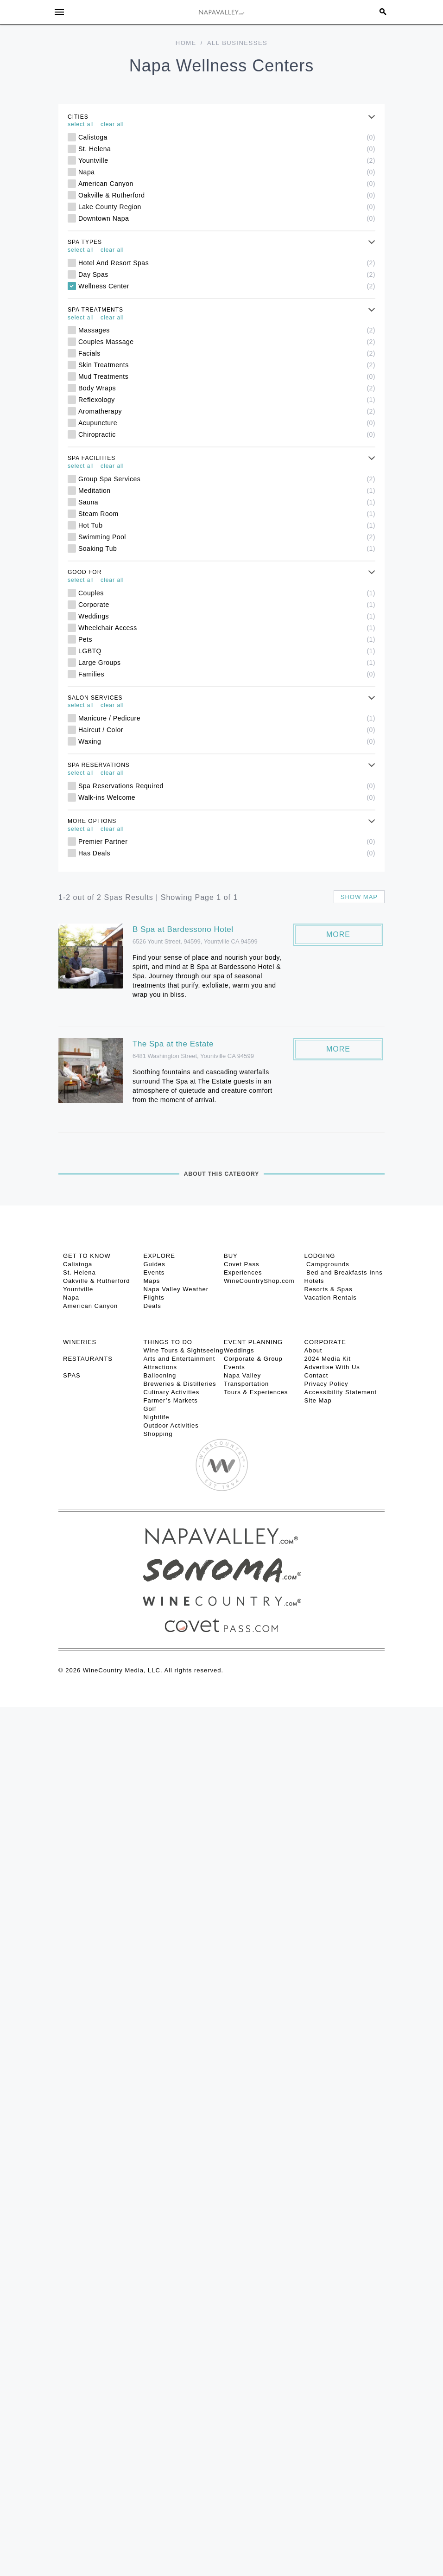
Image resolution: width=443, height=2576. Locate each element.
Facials (226, 353)
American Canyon (226, 183)
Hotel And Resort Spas (226, 263)
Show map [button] (359, 896)
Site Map (318, 1400)
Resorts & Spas (328, 1289)
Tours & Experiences (256, 1392)
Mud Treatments (226, 376)
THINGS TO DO (168, 1342)
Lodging (319, 1255)
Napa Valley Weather (176, 1289)
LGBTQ (226, 651)
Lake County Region (226, 207)
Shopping (158, 1433)
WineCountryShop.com (259, 1280)
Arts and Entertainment (179, 1358)
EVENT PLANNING (253, 1342)
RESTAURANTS (88, 1358)
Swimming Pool (226, 537)
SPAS (72, 1375)
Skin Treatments (226, 365)
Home (186, 42)
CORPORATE (325, 1342)
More (338, 934)
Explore (159, 1255)
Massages (226, 330)
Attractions (160, 1367)
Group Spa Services (226, 479)
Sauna (226, 502)
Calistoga (226, 137)
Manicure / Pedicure (226, 718)
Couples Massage (226, 342)
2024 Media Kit (327, 1358)
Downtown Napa (226, 218)
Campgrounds (326, 1264)
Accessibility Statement (340, 1392)
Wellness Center (226, 286)
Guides (154, 1264)
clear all (112, 124)
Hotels (314, 1280)
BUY (231, 1255)
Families (226, 674)
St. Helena (226, 149)
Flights (154, 1297)
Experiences (243, 1272)
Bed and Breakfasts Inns (343, 1272)
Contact (316, 1375)
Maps (152, 1280)
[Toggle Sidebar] (59, 12)
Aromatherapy (226, 411)
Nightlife (157, 1417)
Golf (150, 1408)
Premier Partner (226, 841)
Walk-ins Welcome (226, 797)
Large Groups (226, 662)
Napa (226, 172)
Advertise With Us (332, 1367)
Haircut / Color (226, 730)
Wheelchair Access (226, 628)
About (313, 1350)
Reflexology (226, 399)
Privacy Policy (326, 1383)
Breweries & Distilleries (180, 1383)
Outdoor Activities (171, 1425)
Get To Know (87, 1255)
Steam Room (226, 514)
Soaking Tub (226, 548)
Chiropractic (226, 434)
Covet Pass (241, 1264)
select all (81, 124)
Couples (226, 593)
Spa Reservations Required (226, 786)
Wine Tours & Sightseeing (184, 1350)
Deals (152, 1305)
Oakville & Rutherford (226, 195)
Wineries (79, 1342)
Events (154, 1272)
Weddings (226, 616)
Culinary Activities (172, 1392)
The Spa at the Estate (173, 1043)
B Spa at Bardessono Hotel (183, 929)
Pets (226, 639)
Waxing (226, 741)
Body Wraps (226, 388)
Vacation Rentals (330, 1297)
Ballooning (160, 1375)
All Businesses (237, 42)
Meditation (226, 490)
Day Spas (226, 274)
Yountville (226, 160)
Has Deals (226, 853)
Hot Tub (226, 525)
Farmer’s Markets (171, 1400)
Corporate (226, 604)
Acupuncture (226, 423)
